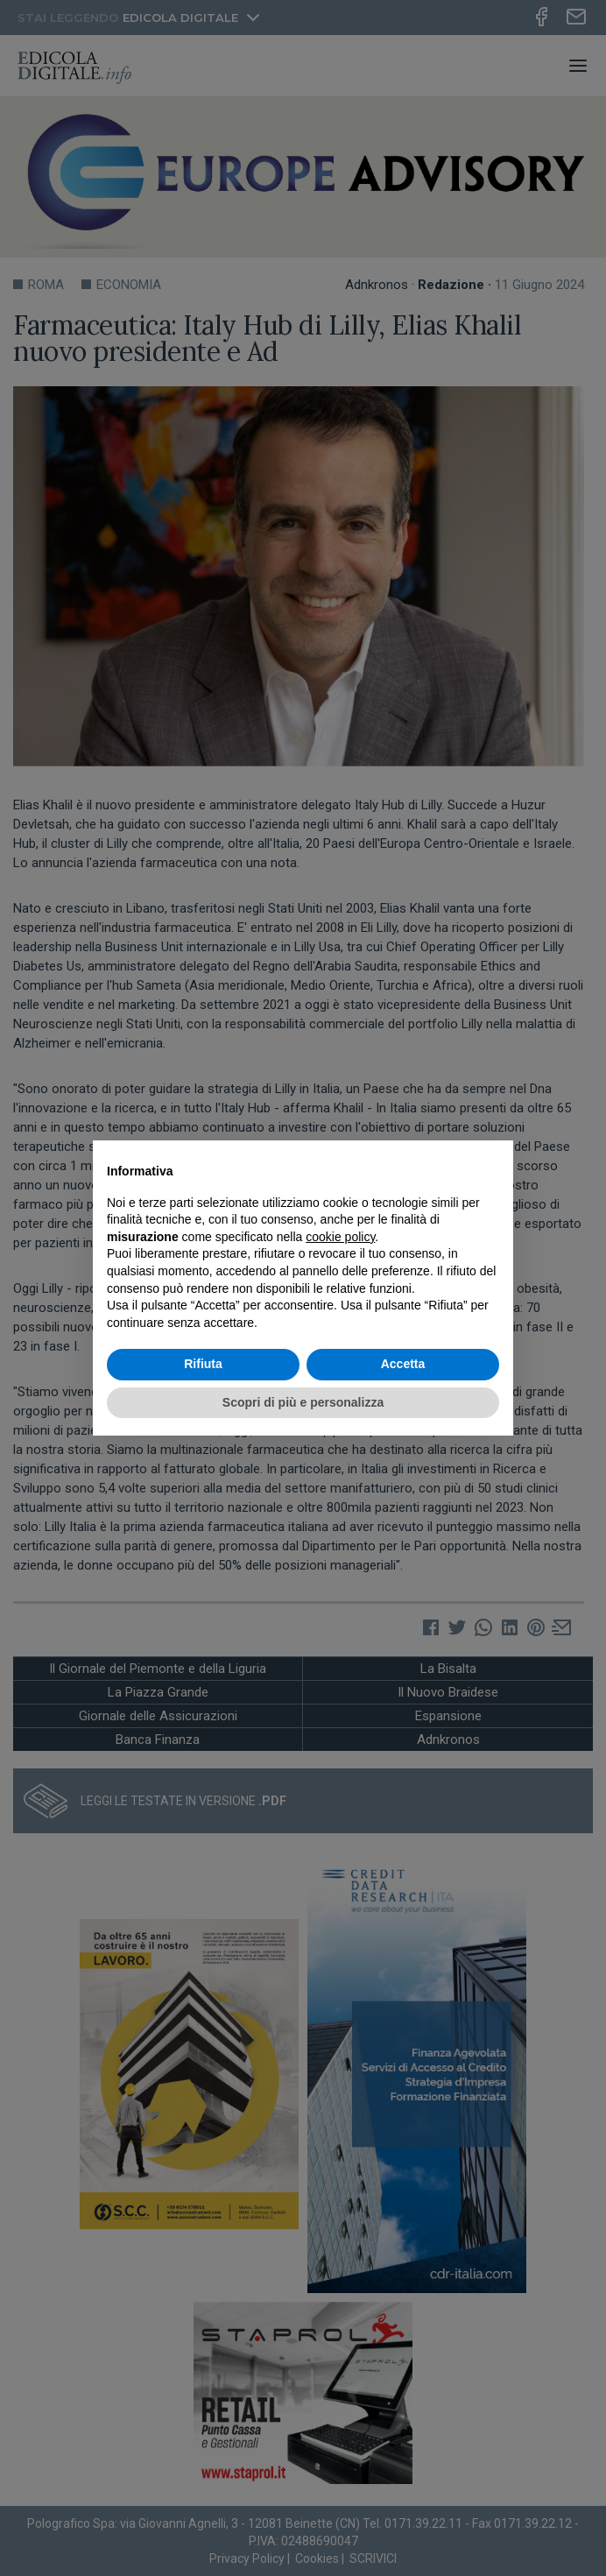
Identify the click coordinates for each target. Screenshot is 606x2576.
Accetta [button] (403, 1364)
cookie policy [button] (340, 1237)
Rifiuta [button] (203, 1364)
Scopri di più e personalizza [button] (303, 1402)
